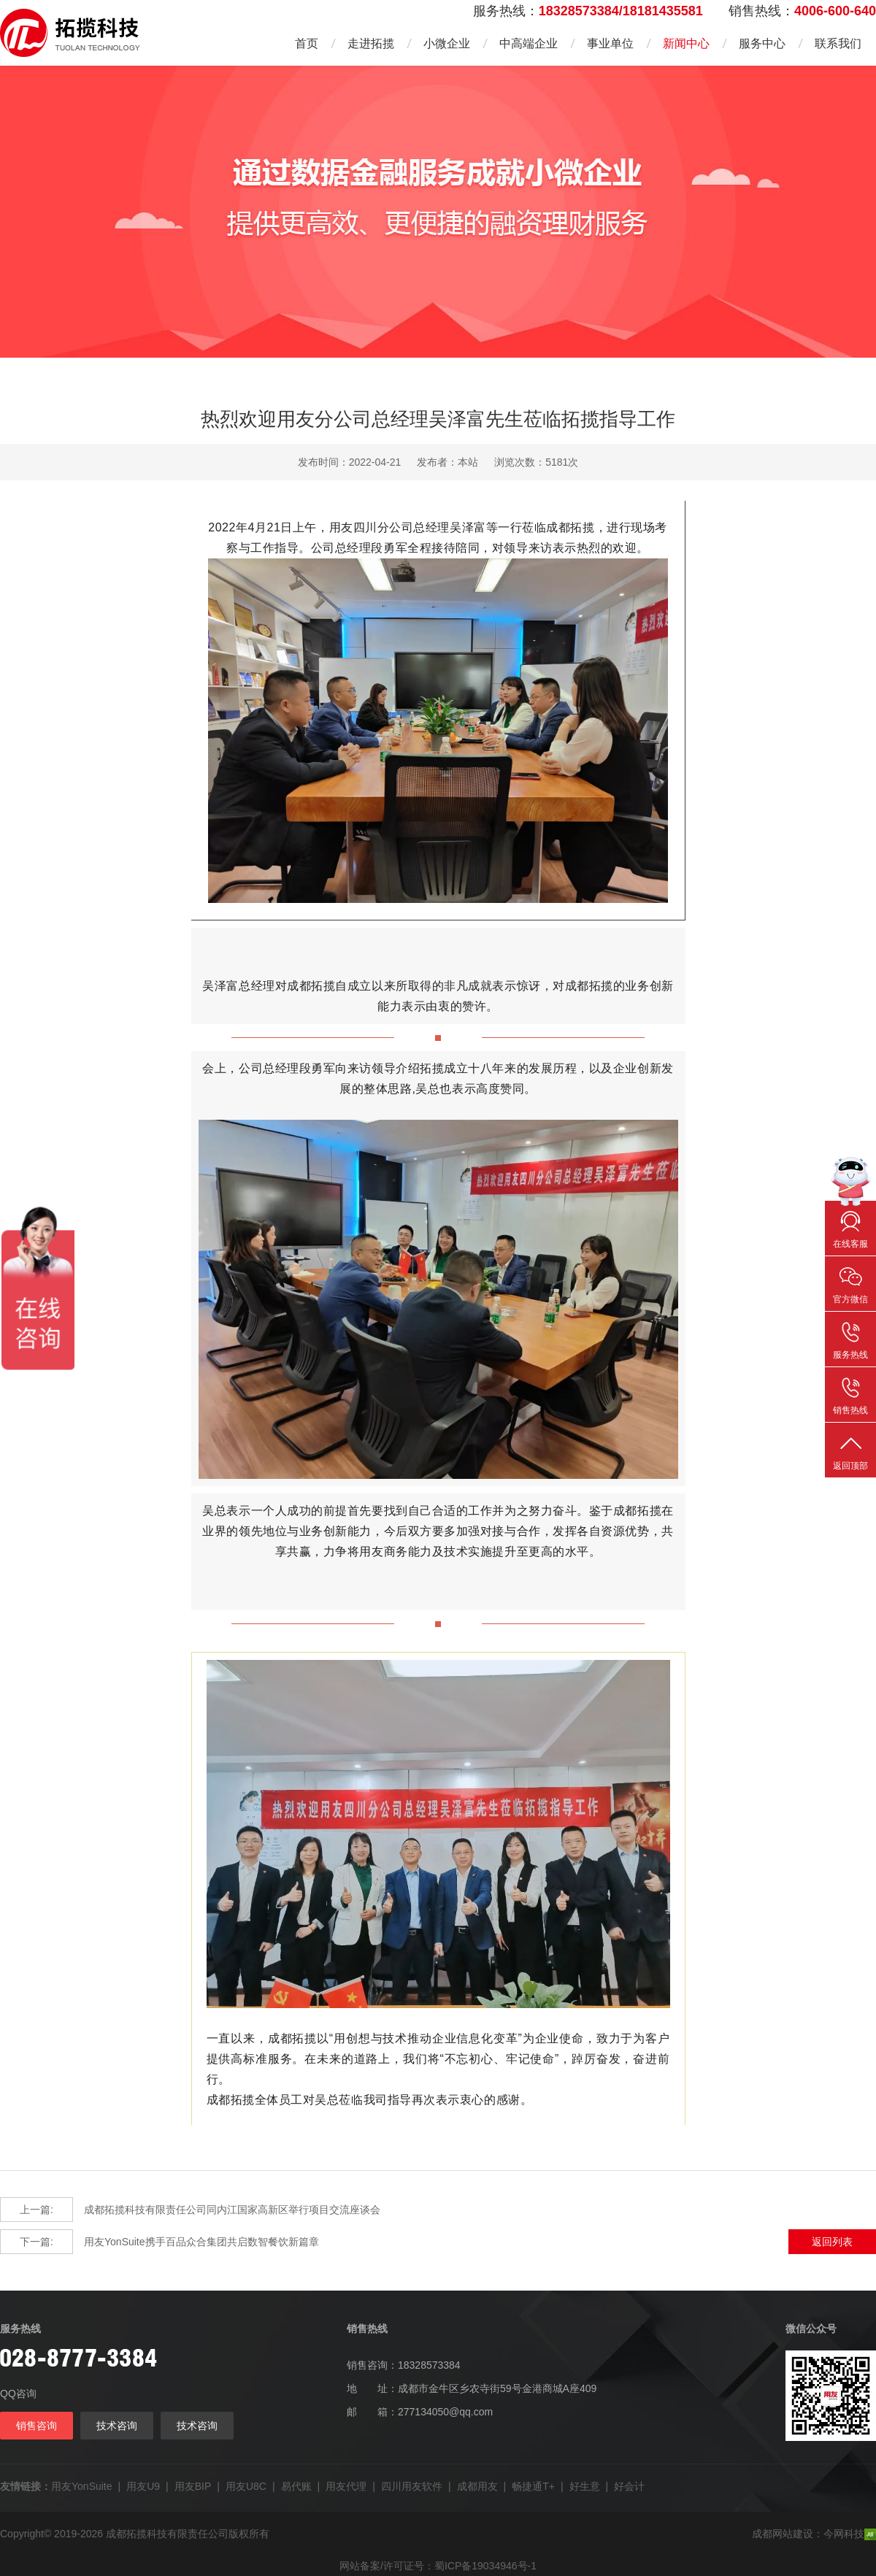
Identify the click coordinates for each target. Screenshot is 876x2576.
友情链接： (25, 2486)
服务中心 (762, 43)
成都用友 (477, 2486)
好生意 (584, 2486)
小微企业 (446, 43)
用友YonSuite (81, 2486)
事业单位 (610, 43)
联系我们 (838, 43)
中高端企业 (528, 43)
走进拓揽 (370, 43)
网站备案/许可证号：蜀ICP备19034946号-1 (438, 2566)
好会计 (629, 2486)
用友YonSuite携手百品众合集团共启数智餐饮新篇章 (159, 2241)
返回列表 (832, 2242)
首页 (306, 43)
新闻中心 (686, 43)
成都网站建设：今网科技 (814, 2534)
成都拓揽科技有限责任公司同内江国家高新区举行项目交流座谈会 (190, 2209)
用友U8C (246, 2486)
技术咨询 (116, 2425)
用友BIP (193, 2486)
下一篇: (36, 2242)
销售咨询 (36, 2425)
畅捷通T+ (533, 2486)
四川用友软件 (411, 2486)
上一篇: (36, 2209)
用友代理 (346, 2486)
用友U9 (143, 2486)
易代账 (296, 2486)
